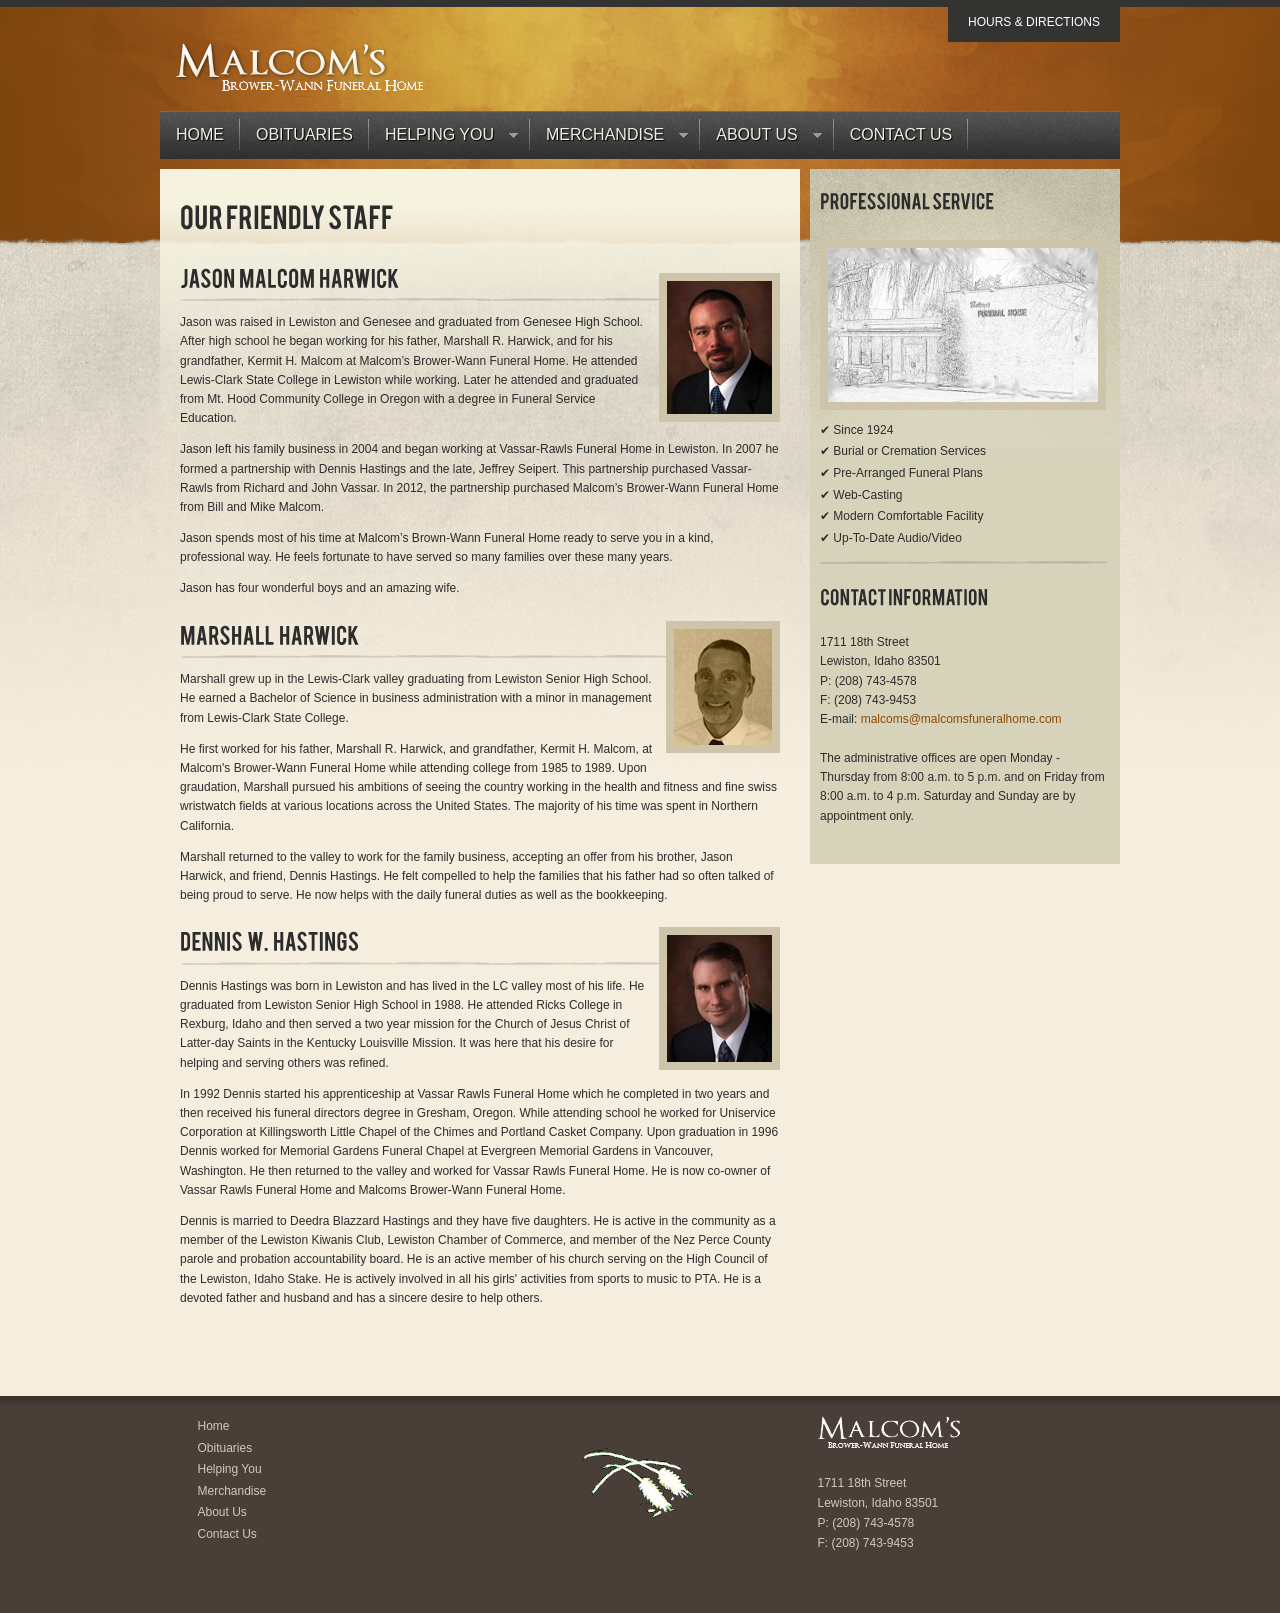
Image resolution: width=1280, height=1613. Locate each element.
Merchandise (609, 139)
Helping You (443, 139)
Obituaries (304, 134)
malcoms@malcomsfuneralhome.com (961, 719)
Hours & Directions (1034, 22)
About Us (761, 139)
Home (200, 134)
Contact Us (901, 134)
